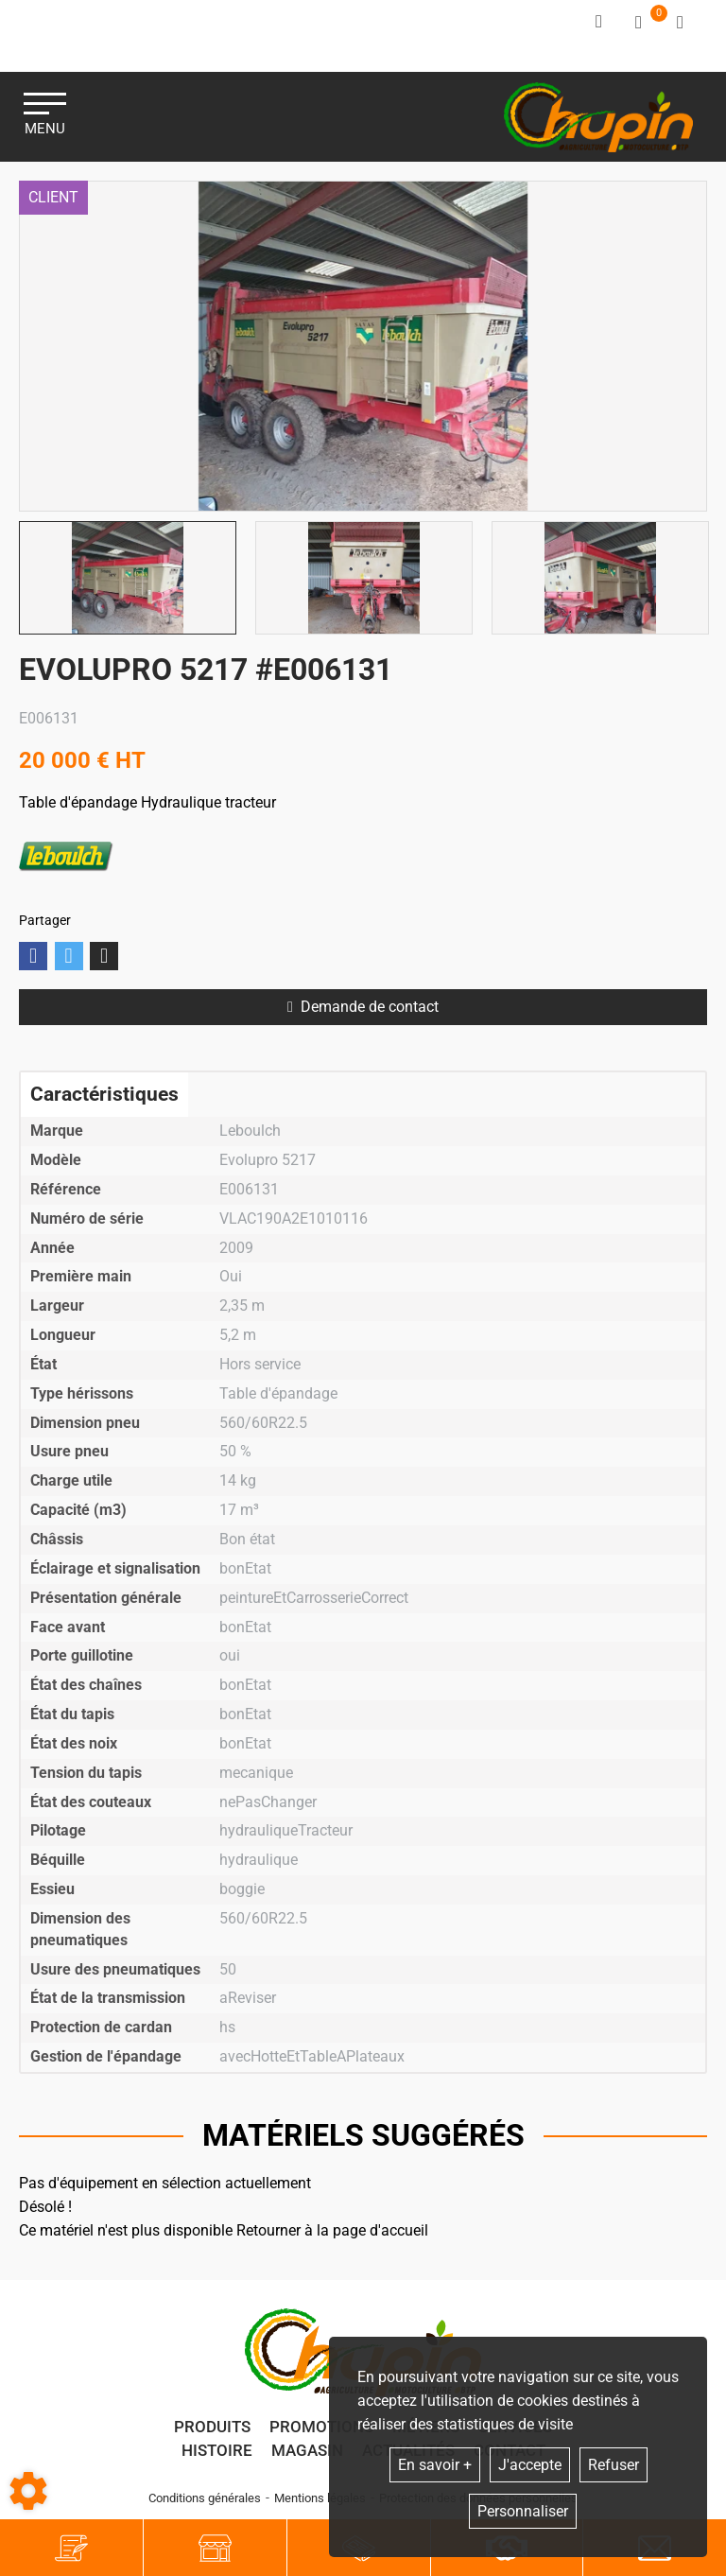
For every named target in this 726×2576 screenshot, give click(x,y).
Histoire (217, 2450)
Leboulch (66, 856)
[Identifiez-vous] (600, 22)
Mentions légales (320, 2498)
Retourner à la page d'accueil (332, 2230)
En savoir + (435, 2465)
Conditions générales (204, 2498)
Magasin (307, 2450)
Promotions (321, 2426)
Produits (212, 2426)
